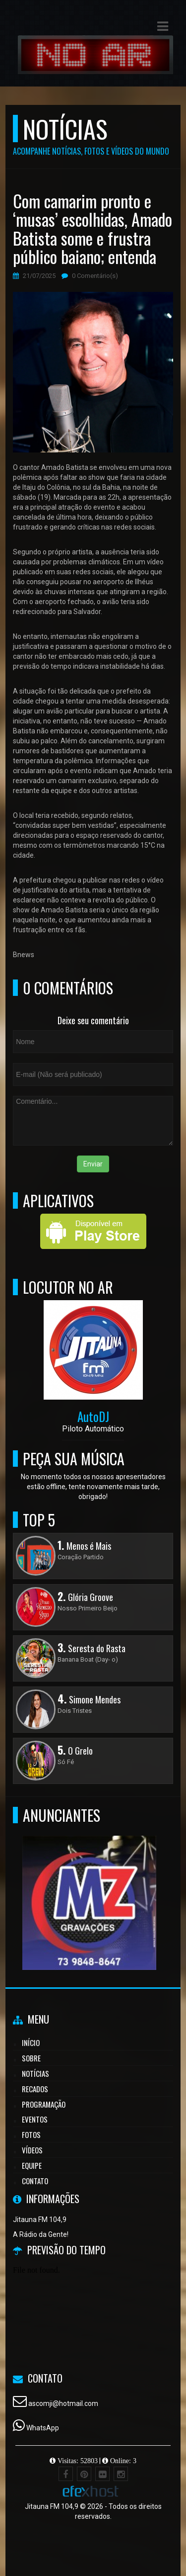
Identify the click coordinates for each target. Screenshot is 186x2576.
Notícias (35, 2073)
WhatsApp (42, 2428)
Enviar (93, 1164)
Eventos (35, 2119)
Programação (43, 2104)
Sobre (31, 2057)
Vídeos (32, 2149)
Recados (35, 2088)
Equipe (32, 2165)
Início (31, 2042)
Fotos (31, 2134)
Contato (35, 2180)
